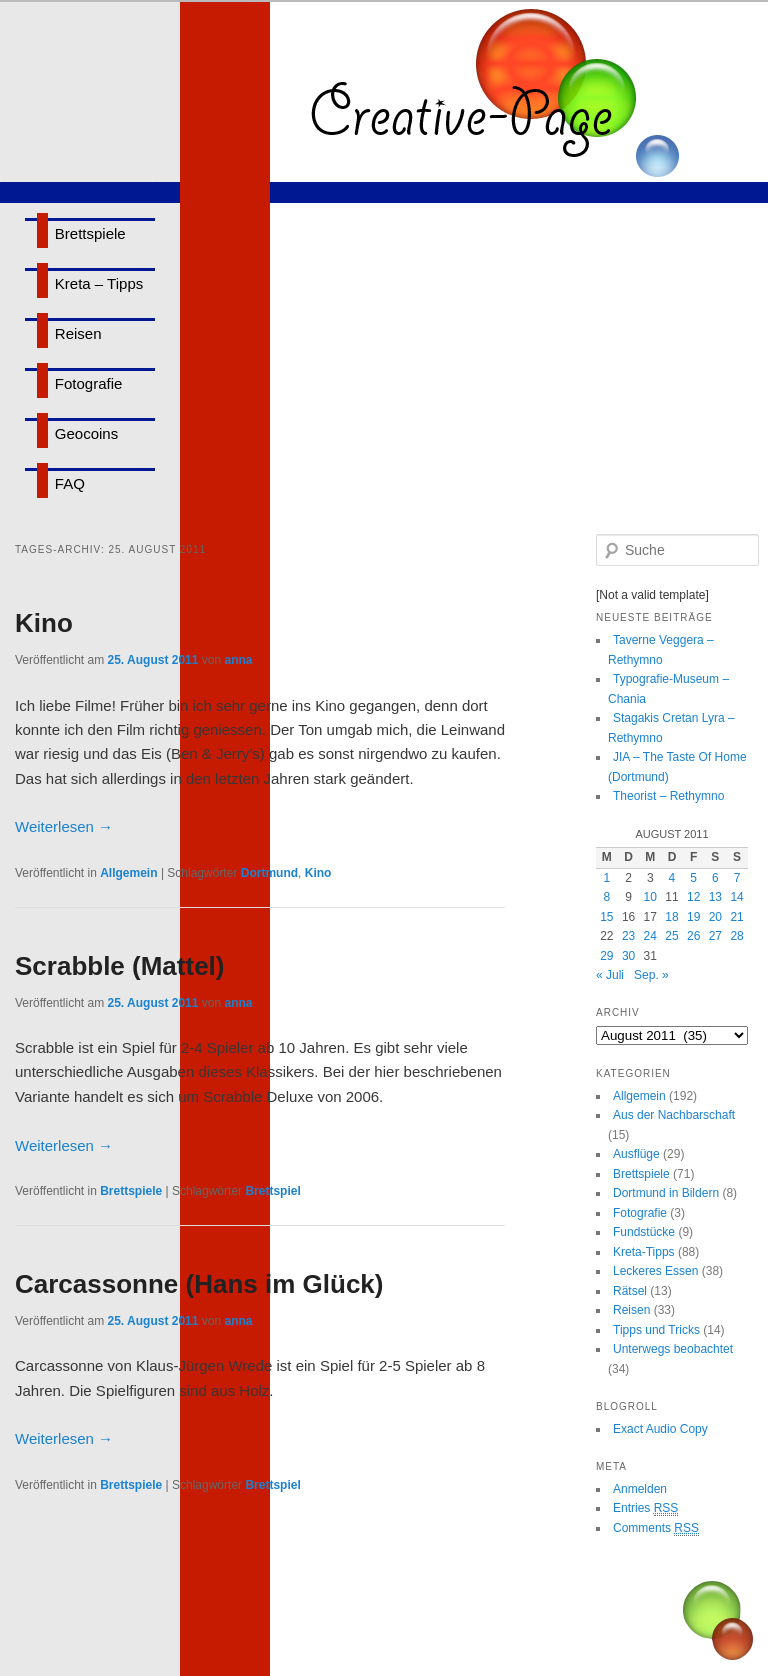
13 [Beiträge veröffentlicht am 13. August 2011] (715, 897)
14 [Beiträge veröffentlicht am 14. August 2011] (736, 897)
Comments (656, 1528)
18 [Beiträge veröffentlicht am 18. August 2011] (671, 917)
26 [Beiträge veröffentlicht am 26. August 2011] (693, 936)
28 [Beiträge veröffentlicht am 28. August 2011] (736, 936)
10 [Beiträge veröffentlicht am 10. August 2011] (650, 897)
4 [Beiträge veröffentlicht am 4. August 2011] (672, 878)
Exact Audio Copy (660, 1429)
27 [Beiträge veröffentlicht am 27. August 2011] (715, 936)
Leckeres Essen (655, 1271)
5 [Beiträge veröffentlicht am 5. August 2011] (693, 878)
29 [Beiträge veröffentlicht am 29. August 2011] (606, 956)
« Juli (610, 975)
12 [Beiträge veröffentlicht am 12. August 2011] (693, 897)
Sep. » (651, 975)
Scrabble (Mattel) (120, 966)
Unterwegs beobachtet (673, 1349)
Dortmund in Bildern (666, 1193)
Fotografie (89, 383)
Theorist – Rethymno (668, 796)
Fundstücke (644, 1232)
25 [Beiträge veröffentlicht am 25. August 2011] (671, 936)
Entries (645, 1508)
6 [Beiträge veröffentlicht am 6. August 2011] (715, 878)
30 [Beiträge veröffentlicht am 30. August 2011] (628, 956)
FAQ (70, 483)
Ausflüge (636, 1154)
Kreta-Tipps (644, 1252)
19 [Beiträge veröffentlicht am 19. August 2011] (693, 917)
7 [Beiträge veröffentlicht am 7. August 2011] (737, 878)
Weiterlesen (64, 826)
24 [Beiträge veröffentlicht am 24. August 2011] (650, 936)
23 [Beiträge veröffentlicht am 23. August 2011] (628, 936)
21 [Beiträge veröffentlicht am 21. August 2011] (736, 917)
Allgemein (128, 873)
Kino (44, 623)
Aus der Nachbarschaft (674, 1115)
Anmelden (640, 1489)
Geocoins (86, 433)
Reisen (78, 333)
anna (238, 660)
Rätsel (630, 1291)
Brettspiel (272, 1191)
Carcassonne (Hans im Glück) (199, 1284)
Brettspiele (90, 233)
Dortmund (269, 873)
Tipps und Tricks (656, 1330)
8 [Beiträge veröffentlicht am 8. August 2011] (607, 897)
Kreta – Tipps (99, 283)
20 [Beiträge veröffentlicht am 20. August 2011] (715, 917)
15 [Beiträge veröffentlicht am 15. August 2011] (606, 917)
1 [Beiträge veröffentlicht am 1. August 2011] (607, 878)
